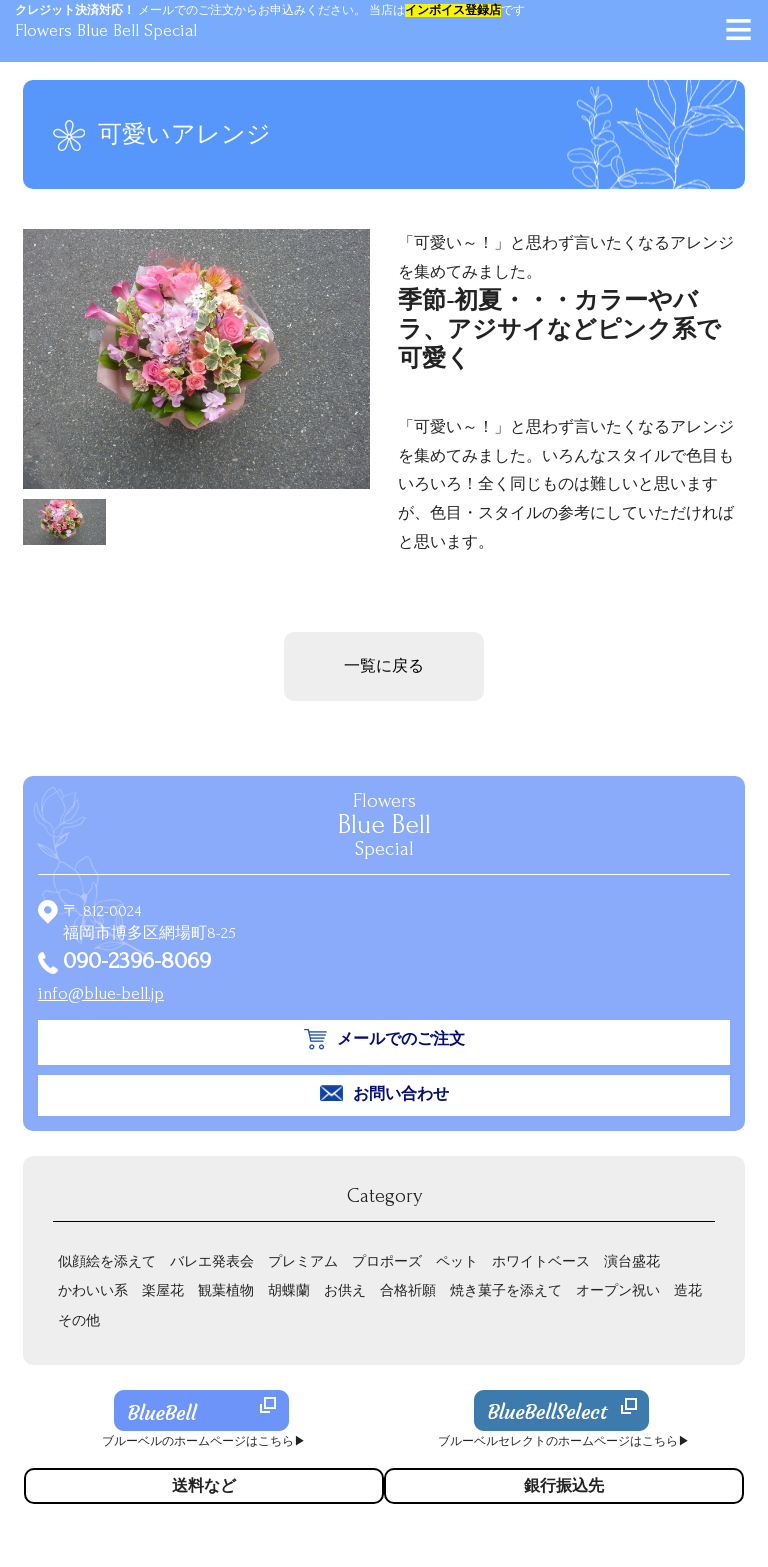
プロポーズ (387, 1261)
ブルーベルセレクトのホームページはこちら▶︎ (564, 1441)
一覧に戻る (384, 666)
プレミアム (303, 1261)
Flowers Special (384, 825)
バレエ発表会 (212, 1261)
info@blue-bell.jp (101, 993)
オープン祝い (618, 1290)
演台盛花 (632, 1261)
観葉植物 (226, 1290)
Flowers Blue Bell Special (106, 30)
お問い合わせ (401, 1094)
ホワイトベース (541, 1261)
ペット (457, 1261)
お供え (345, 1290)
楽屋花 (163, 1290)
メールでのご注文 (401, 1039)
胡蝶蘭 (289, 1290)
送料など (204, 1486)
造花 (688, 1290)
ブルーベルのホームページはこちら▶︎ (204, 1441)
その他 (79, 1320)
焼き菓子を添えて (506, 1290)
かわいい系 (93, 1290)
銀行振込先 (564, 1486)
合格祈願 (408, 1290)
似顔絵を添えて (107, 1261)
